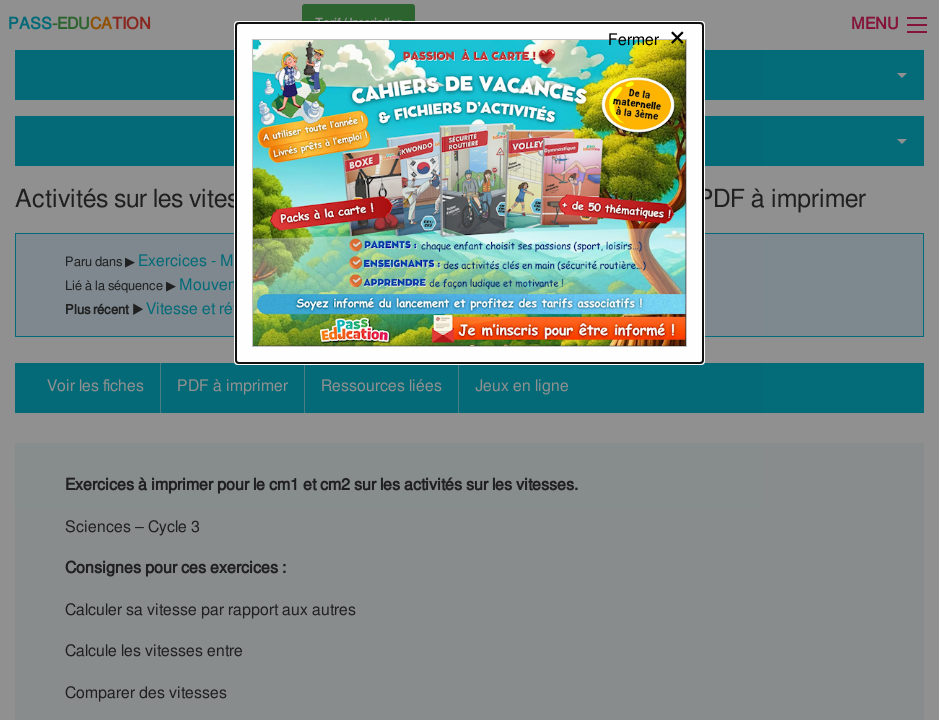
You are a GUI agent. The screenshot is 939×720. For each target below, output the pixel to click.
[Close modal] (647, 35)
